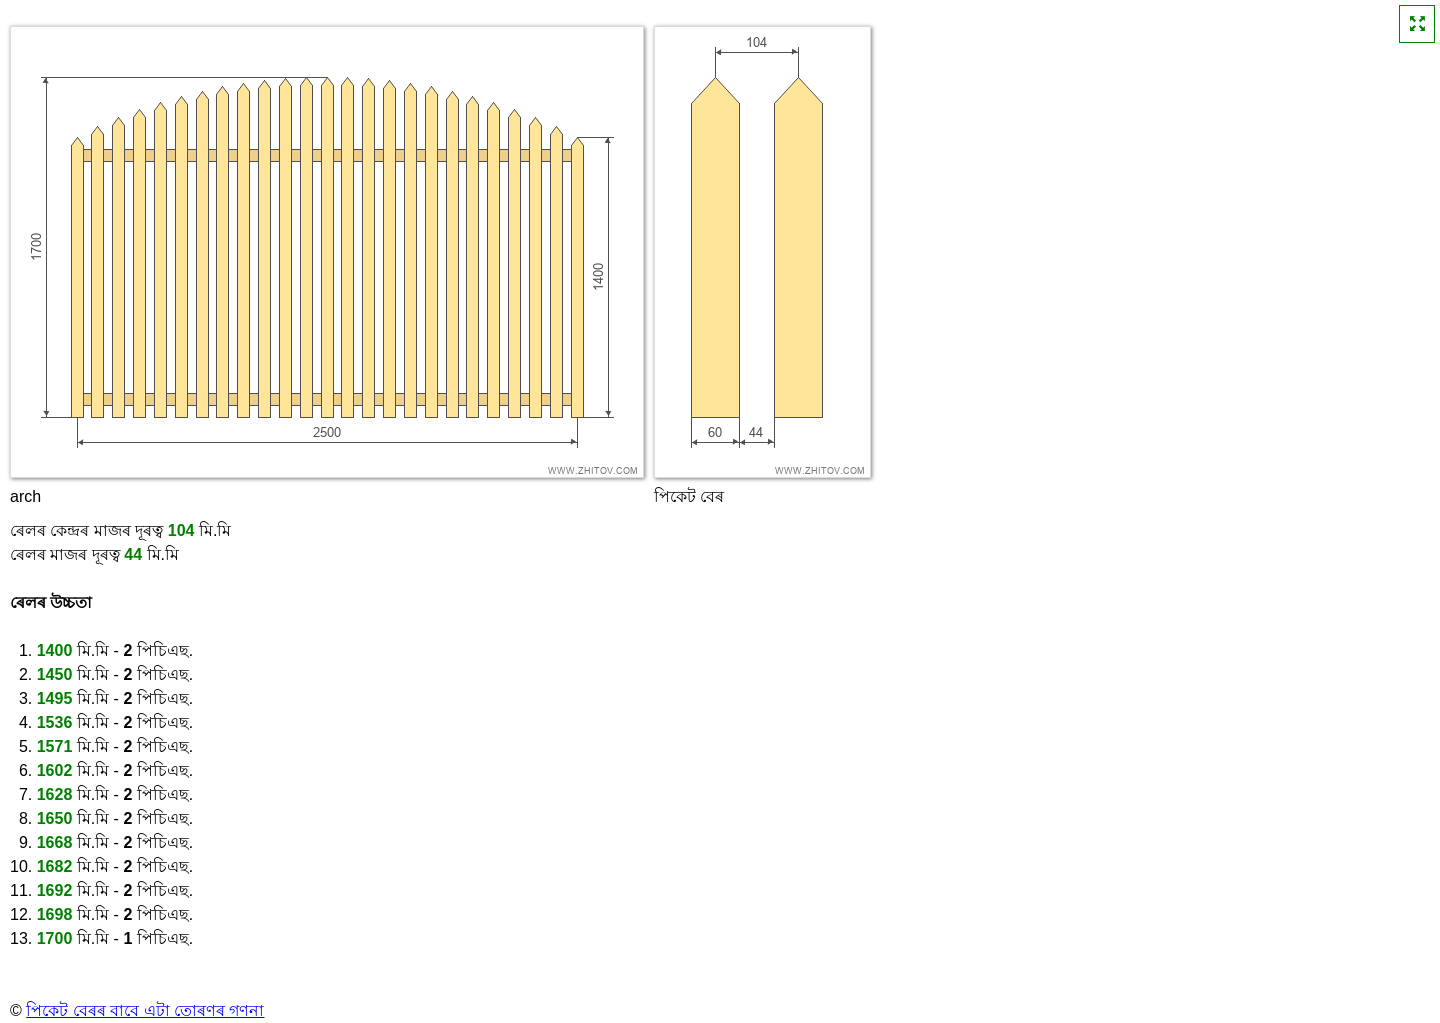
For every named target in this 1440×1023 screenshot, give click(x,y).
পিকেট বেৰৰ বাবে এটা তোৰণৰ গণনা (145, 1010)
